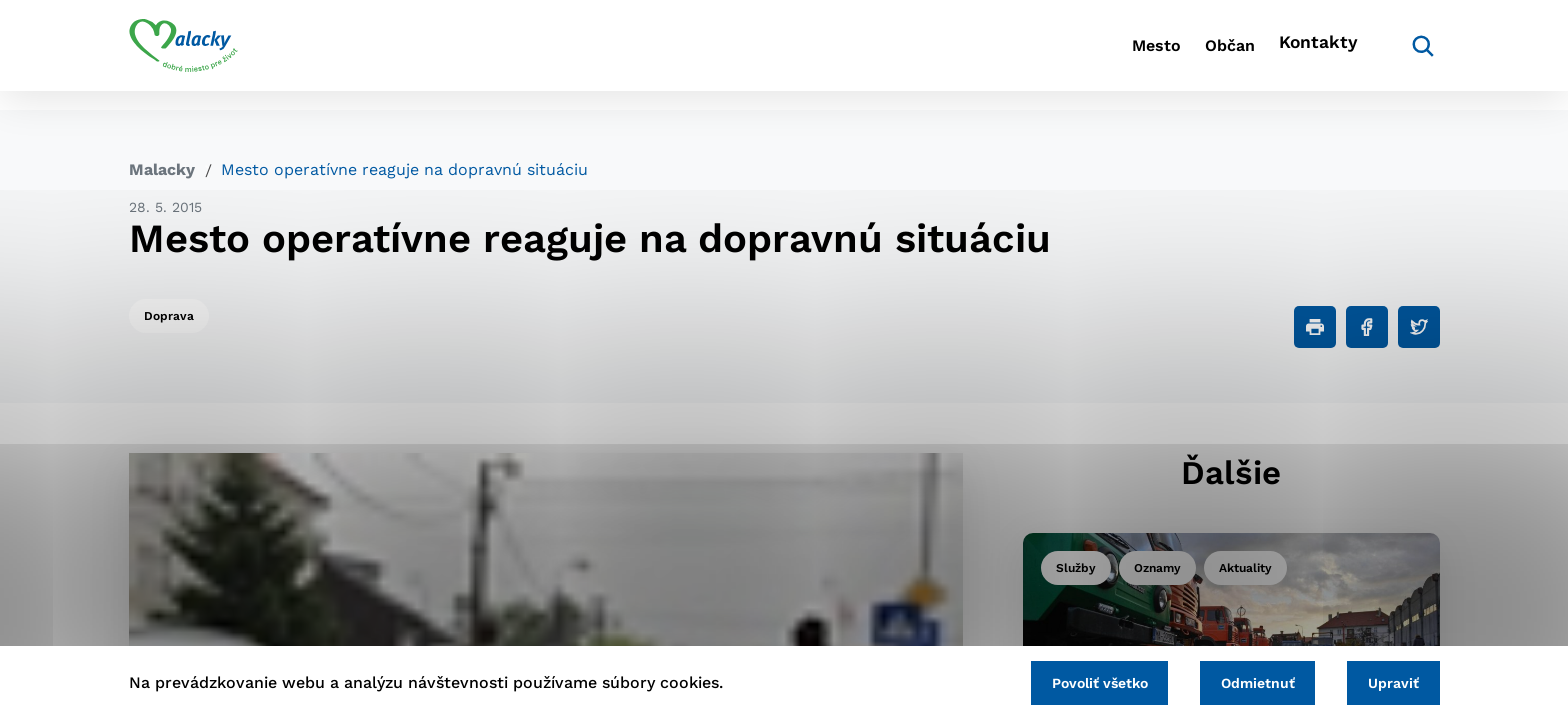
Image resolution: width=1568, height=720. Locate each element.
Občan (1203, 55)
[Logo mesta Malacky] (183, 55)
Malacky (162, 169)
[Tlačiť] (1315, 327)
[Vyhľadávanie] (1410, 55)
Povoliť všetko (1063, 680)
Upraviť (1386, 680)
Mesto (1103, 55)
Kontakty (1314, 55)
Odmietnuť (1236, 680)
